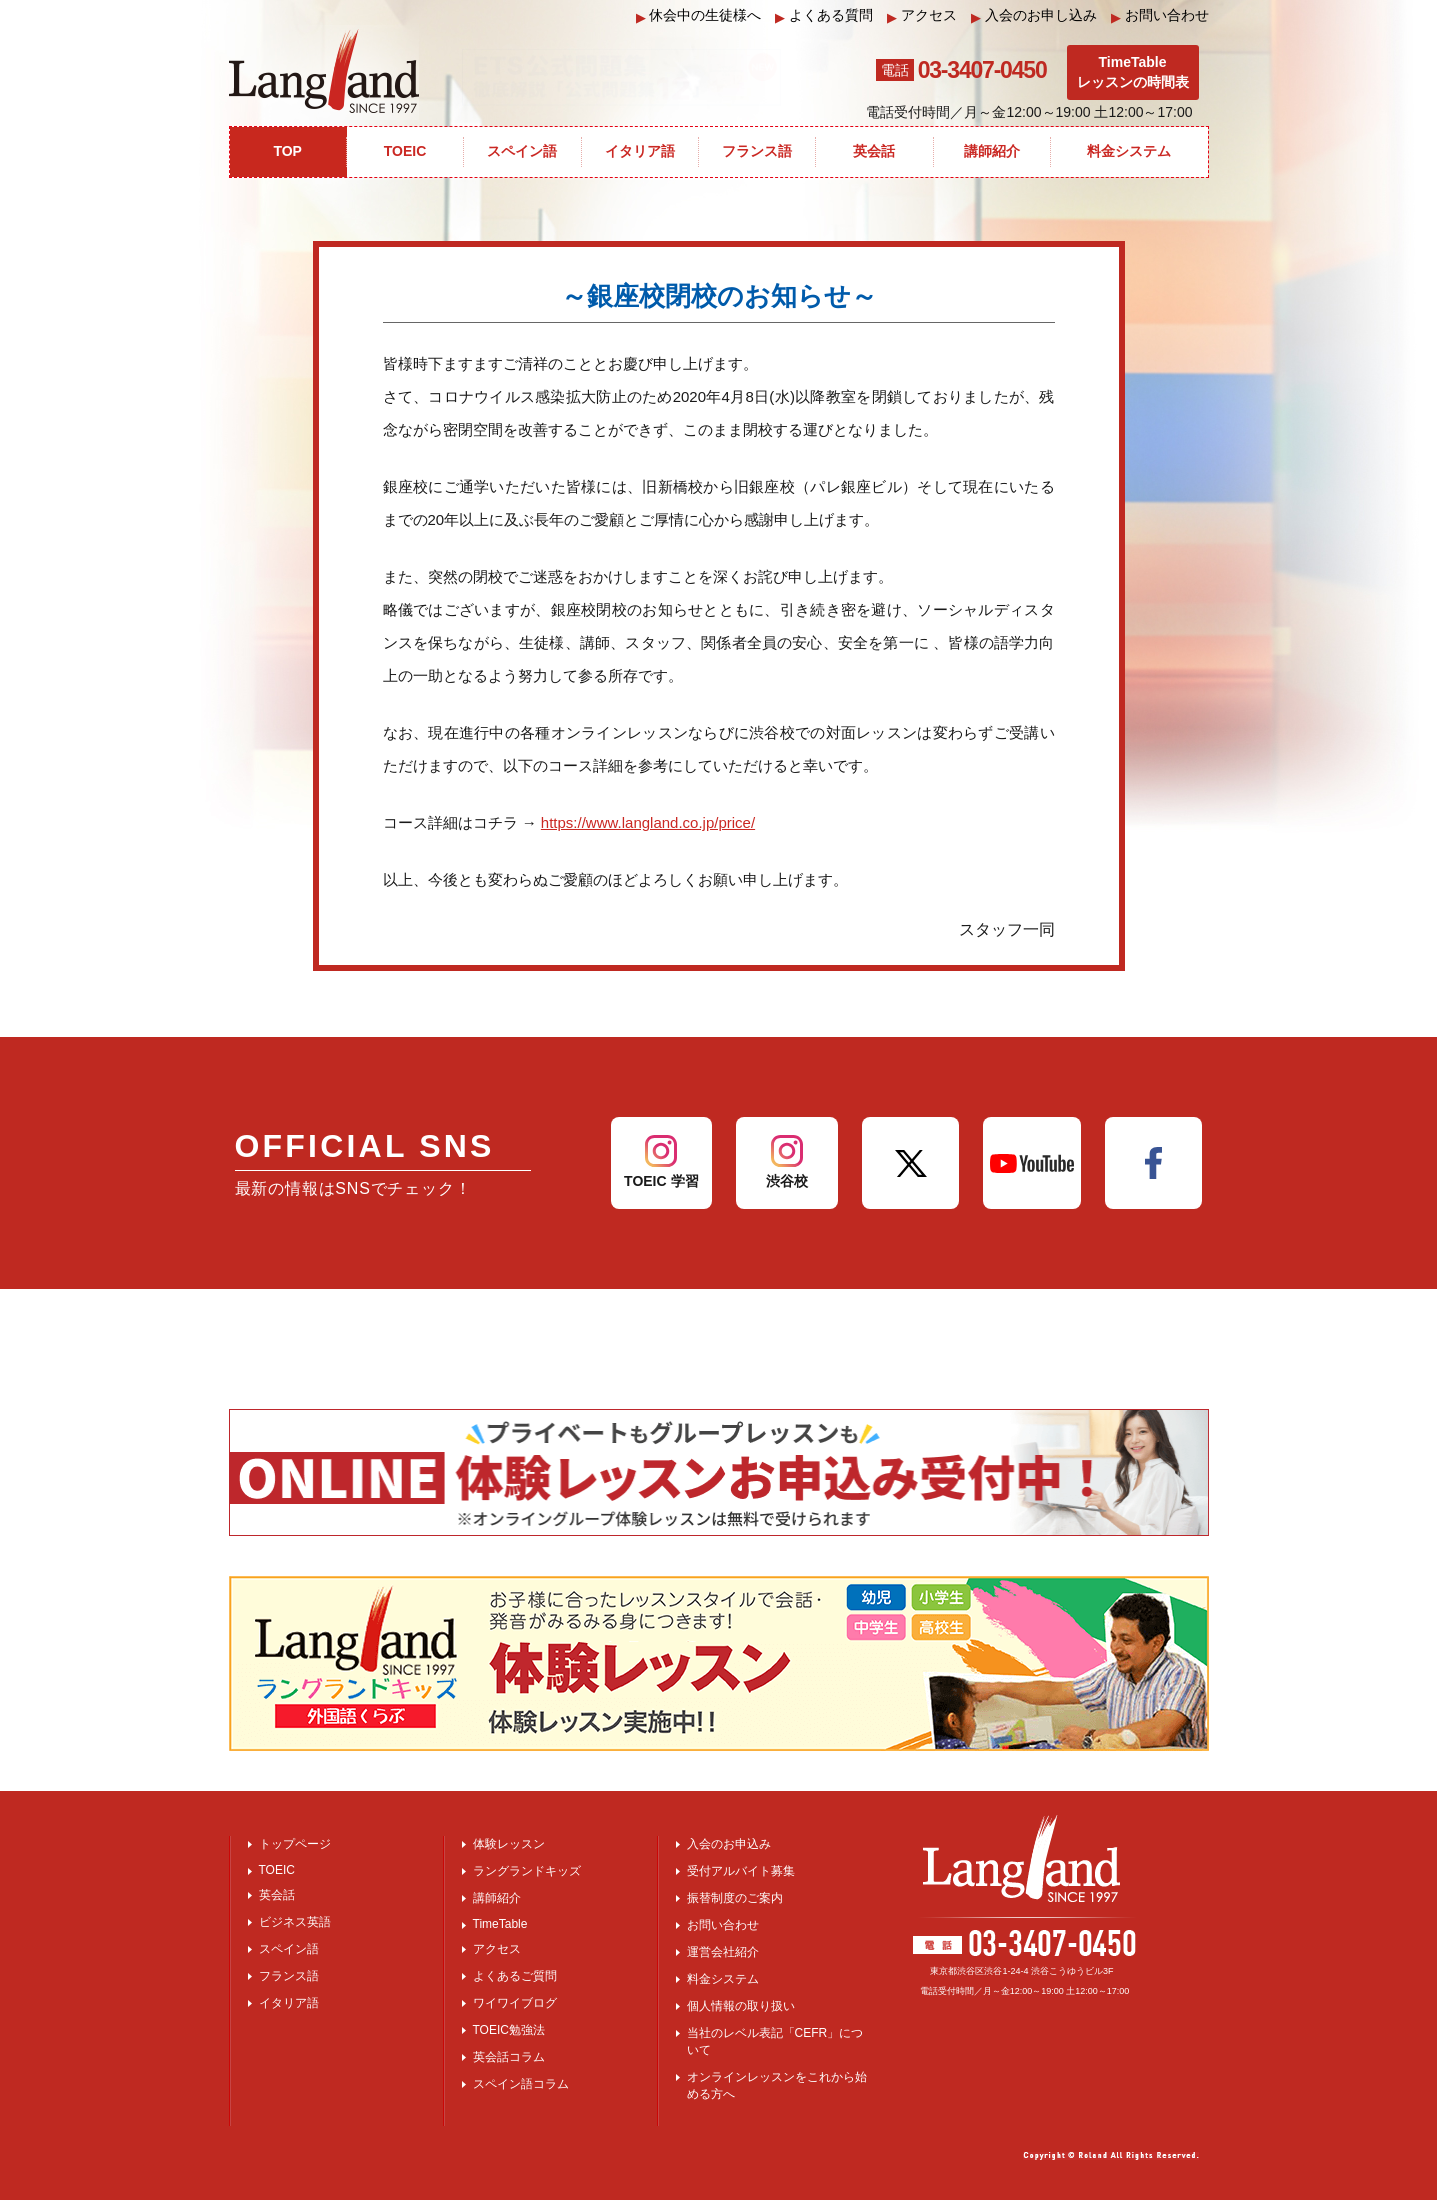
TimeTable (500, 1924)
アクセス (922, 15)
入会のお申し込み (1034, 15)
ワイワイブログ (515, 2003)
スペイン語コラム (521, 2084)
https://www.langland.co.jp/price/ (648, 822)
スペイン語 (289, 1949)
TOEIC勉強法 (509, 2030)
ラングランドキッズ (527, 1871)
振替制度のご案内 (735, 1898)
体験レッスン (509, 1844)
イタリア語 (289, 2003)
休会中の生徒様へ (699, 15)
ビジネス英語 (295, 1922)
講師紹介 (497, 1898)
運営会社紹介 (723, 1952)
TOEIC (277, 1870)
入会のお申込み (729, 1844)
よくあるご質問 (515, 1976)
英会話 (277, 1895)
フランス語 (289, 1976)
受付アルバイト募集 (741, 1871)
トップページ (295, 1844)
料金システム (723, 1979)
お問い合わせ (1160, 15)
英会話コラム (509, 2057)
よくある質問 (824, 15)
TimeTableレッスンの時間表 (1133, 72)
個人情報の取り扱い (741, 2006)
